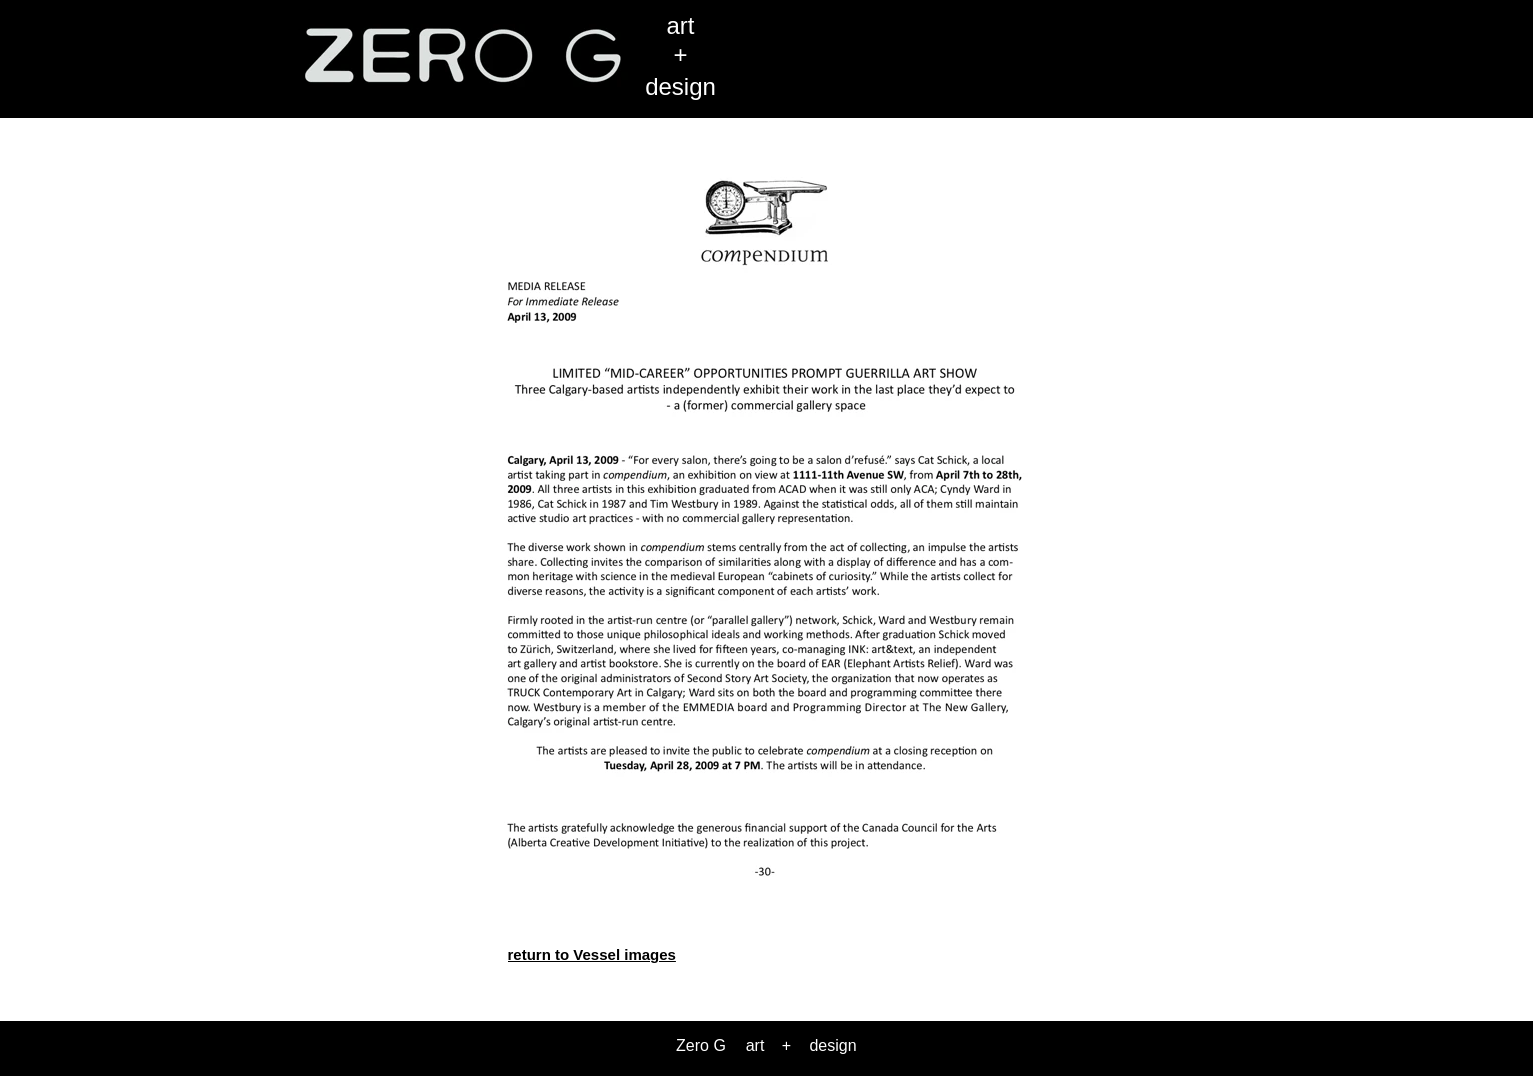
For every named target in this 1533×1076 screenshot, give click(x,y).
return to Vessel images (592, 954)
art (680, 25)
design (680, 86)
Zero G (701, 1045)
